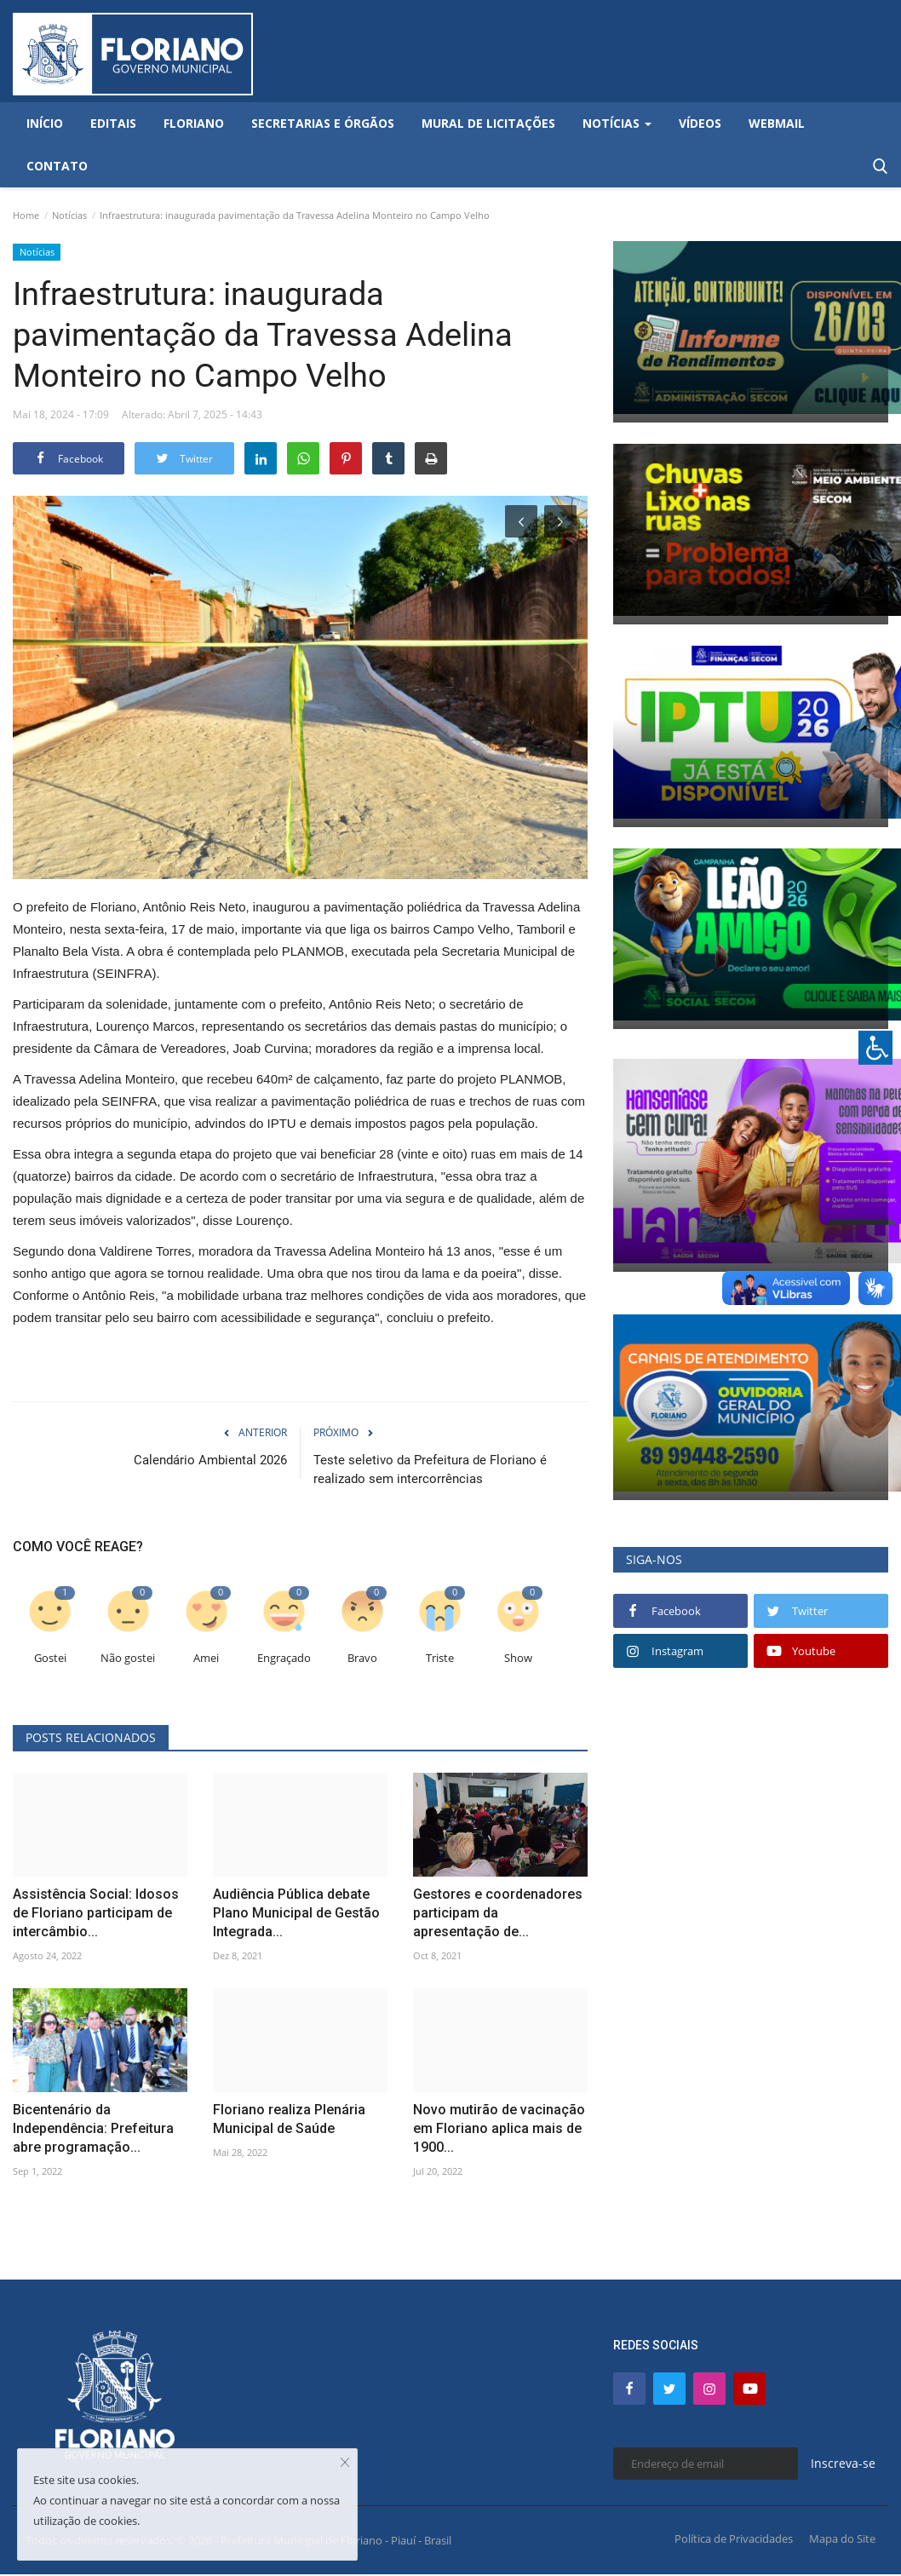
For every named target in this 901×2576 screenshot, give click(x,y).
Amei (206, 1658)
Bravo (362, 1658)
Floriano (194, 123)
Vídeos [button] (700, 123)
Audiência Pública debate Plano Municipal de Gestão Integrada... (296, 1913)
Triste (440, 1658)
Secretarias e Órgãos (322, 123)
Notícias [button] (616, 123)
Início (44, 123)
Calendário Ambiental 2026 (210, 1460)
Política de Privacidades (733, 2538)
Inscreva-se (843, 2463)
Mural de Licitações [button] (488, 123)
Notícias (69, 215)
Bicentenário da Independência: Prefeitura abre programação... (93, 2128)
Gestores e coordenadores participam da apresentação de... (497, 1913)
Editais (113, 123)
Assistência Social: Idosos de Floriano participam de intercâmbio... (96, 1913)
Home (26, 215)
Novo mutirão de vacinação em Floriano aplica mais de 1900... (499, 2128)
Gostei (50, 1658)
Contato (57, 166)
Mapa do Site (842, 2538)
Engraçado (284, 1658)
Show (518, 1658)
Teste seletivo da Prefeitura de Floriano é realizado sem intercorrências (430, 1469)
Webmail (777, 123)
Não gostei (127, 1658)
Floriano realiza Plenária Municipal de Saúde (289, 2119)
